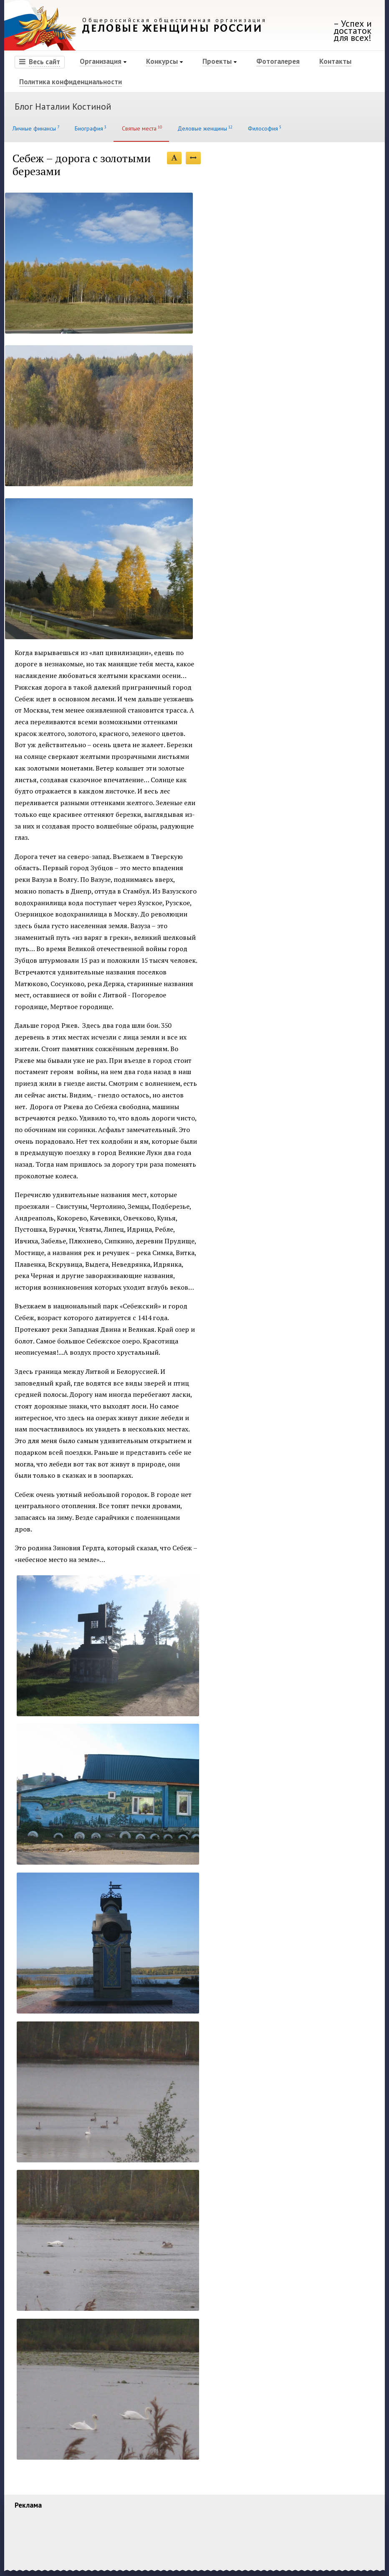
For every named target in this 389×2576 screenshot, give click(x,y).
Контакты (335, 61)
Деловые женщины (204, 128)
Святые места (141, 128)
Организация (100, 61)
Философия (264, 128)
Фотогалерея (278, 61)
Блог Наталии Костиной (63, 106)
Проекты (217, 61)
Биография (90, 128)
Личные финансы (35, 128)
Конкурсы (162, 61)
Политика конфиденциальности (70, 81)
